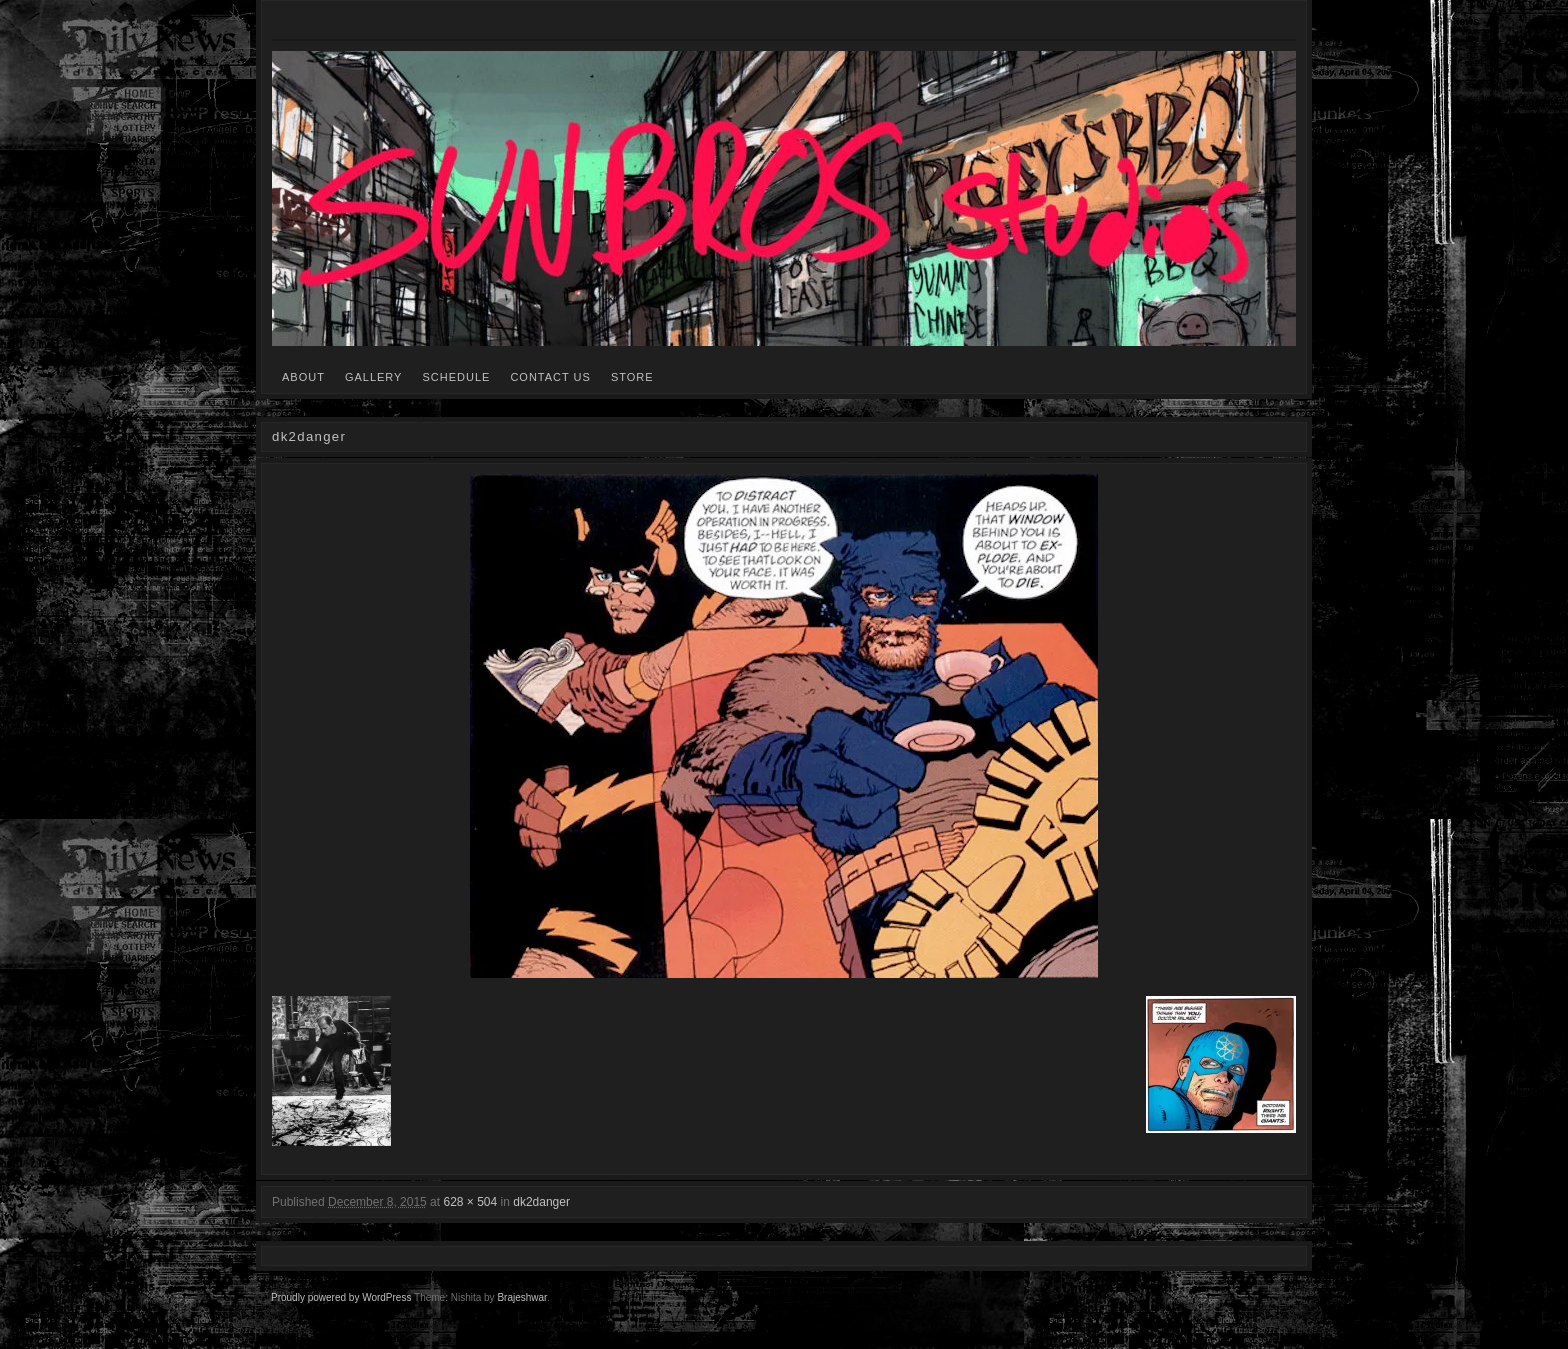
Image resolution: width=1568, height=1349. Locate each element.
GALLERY (374, 377)
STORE (632, 377)
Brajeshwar (521, 1297)
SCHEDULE (456, 377)
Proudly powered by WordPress (341, 1297)
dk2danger (541, 1202)
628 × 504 (470, 1202)
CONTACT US (550, 377)
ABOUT (303, 377)
